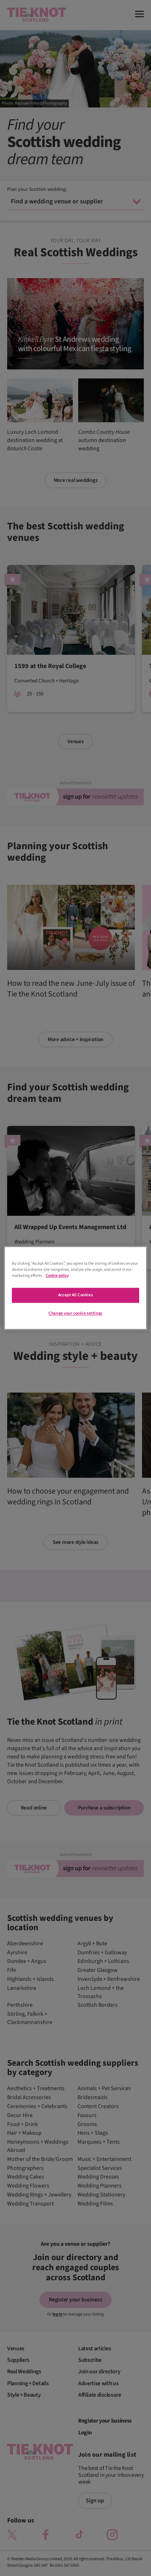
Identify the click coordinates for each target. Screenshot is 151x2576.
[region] (75, 1288)
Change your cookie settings (75, 1314)
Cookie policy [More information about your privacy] (57, 1276)
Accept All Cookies (75, 1295)
